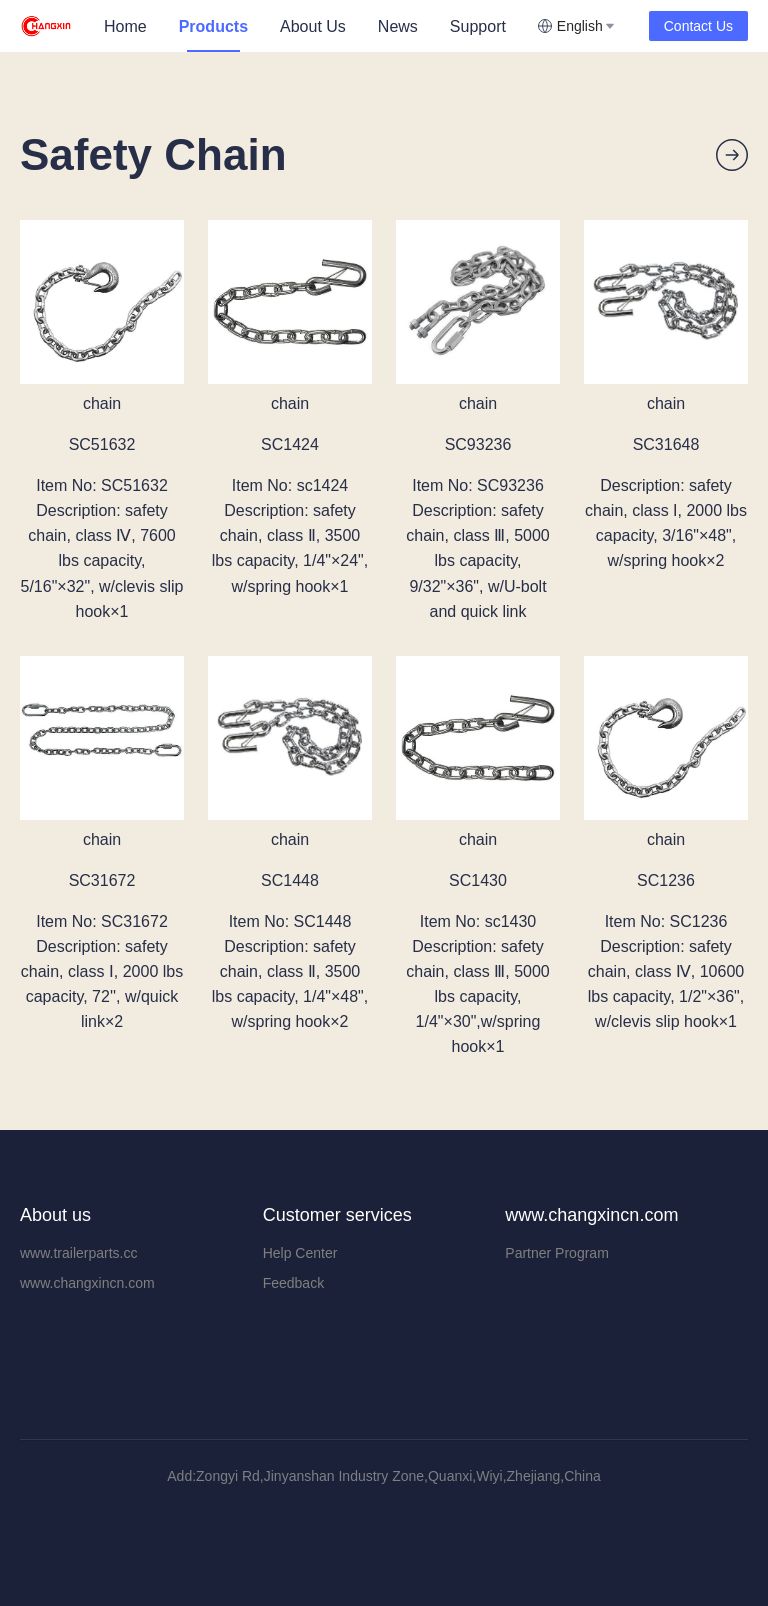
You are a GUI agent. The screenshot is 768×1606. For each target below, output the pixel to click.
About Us (313, 26)
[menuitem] (125, 27)
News (398, 26)
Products (213, 26)
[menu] (312, 26)
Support (478, 26)
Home (125, 26)
